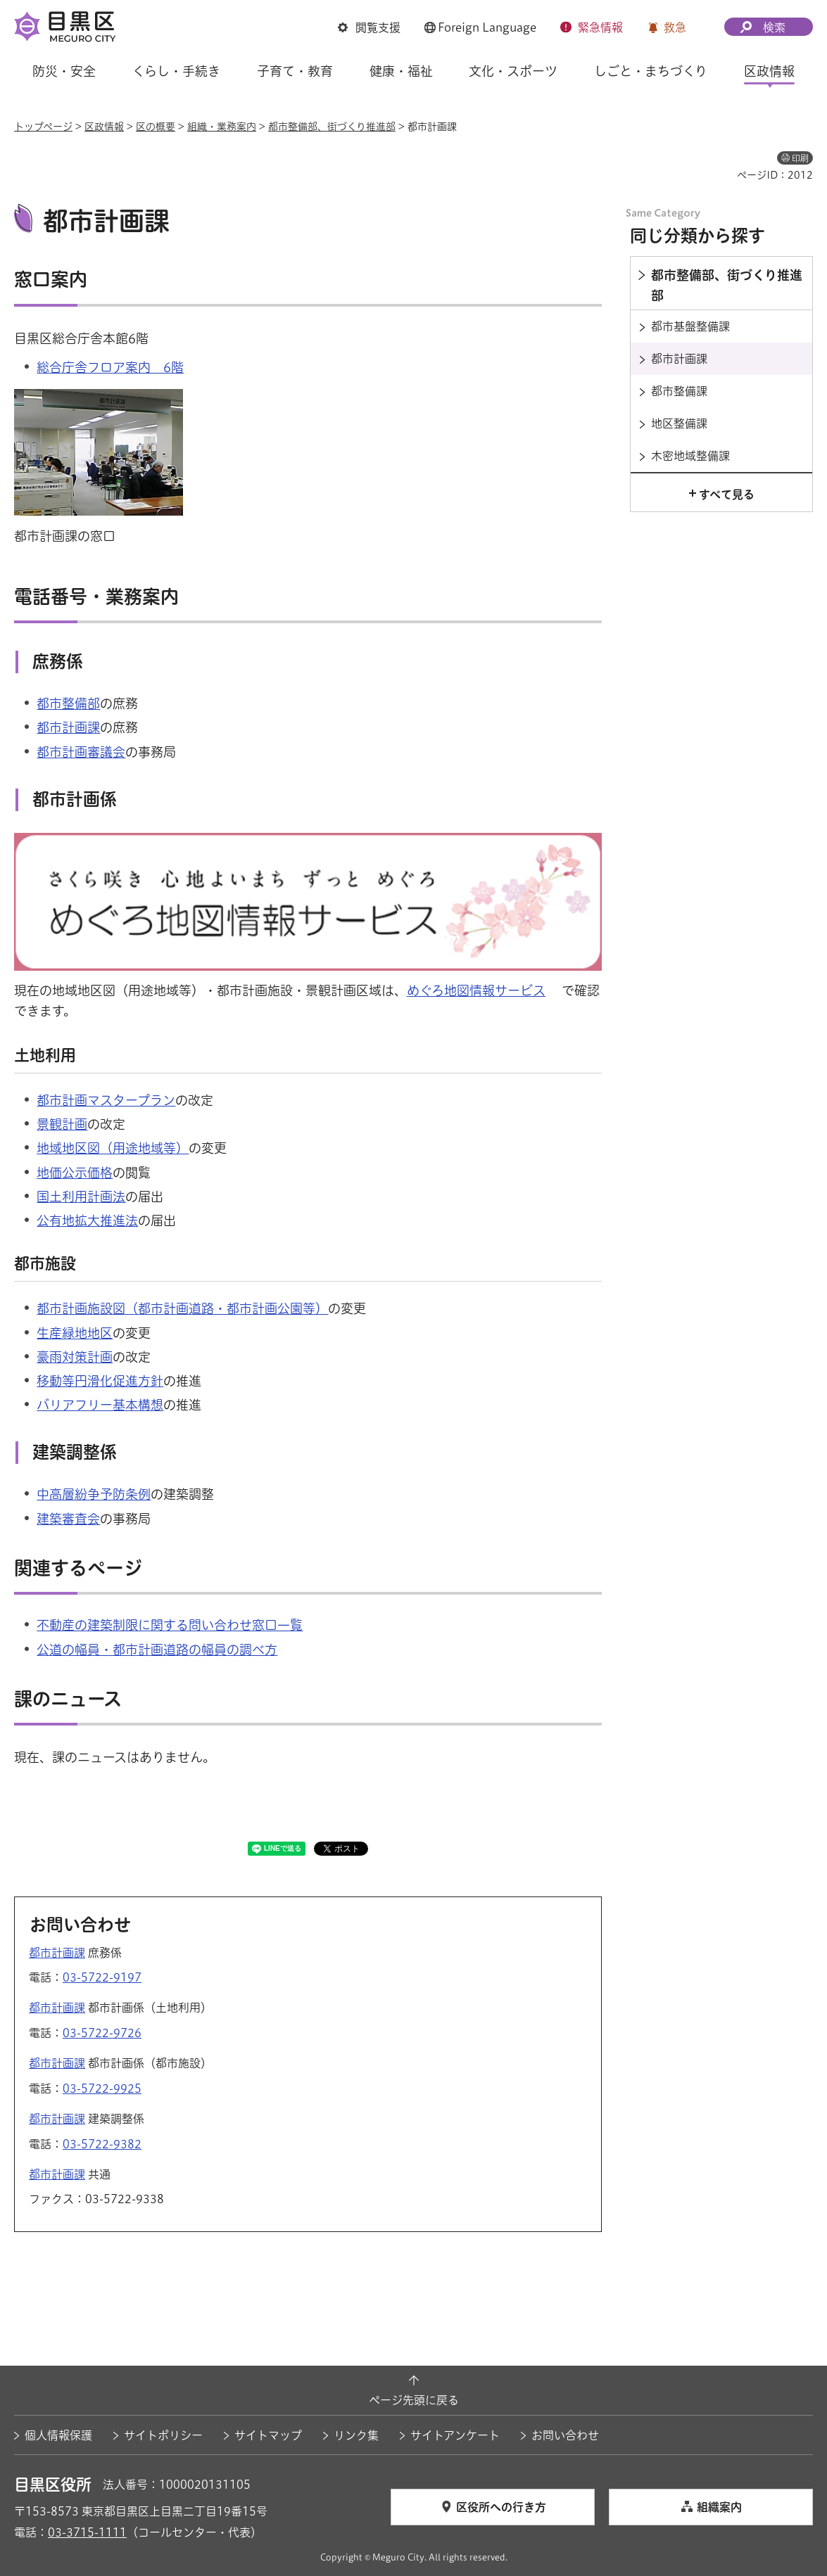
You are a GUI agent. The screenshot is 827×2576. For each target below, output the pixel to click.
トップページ (43, 127)
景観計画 (62, 1124)
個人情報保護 (58, 2435)
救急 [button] (675, 27)
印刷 (800, 158)
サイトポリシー (163, 2435)
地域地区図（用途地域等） (113, 1148)
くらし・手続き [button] (176, 71)
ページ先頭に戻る (414, 2400)
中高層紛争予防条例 (94, 1494)
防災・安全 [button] (64, 71)
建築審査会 (68, 1518)
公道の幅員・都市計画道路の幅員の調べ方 (157, 1649)
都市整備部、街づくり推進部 (332, 127)
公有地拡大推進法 (87, 1220)
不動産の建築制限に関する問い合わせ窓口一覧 (170, 1625)
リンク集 (356, 2435)
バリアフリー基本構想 (100, 1404)
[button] (369, 27)
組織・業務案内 (221, 127)
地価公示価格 (75, 1172)
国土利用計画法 (81, 1196)
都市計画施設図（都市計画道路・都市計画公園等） (182, 1308)
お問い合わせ (565, 2435)
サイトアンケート (455, 2435)
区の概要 (155, 127)
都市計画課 (68, 727)
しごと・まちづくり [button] (650, 71)
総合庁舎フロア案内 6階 (110, 367)
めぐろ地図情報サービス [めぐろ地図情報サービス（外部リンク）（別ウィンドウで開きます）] (476, 990)
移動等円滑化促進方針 (100, 1381)
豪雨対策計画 (75, 1357)
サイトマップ (268, 2435)
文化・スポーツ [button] (513, 71)
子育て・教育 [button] (295, 71)
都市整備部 (68, 703)
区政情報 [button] (769, 71)
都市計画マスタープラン (106, 1100)
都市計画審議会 (81, 752)
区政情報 (104, 127)
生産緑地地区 (75, 1333)
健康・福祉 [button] (401, 71)
